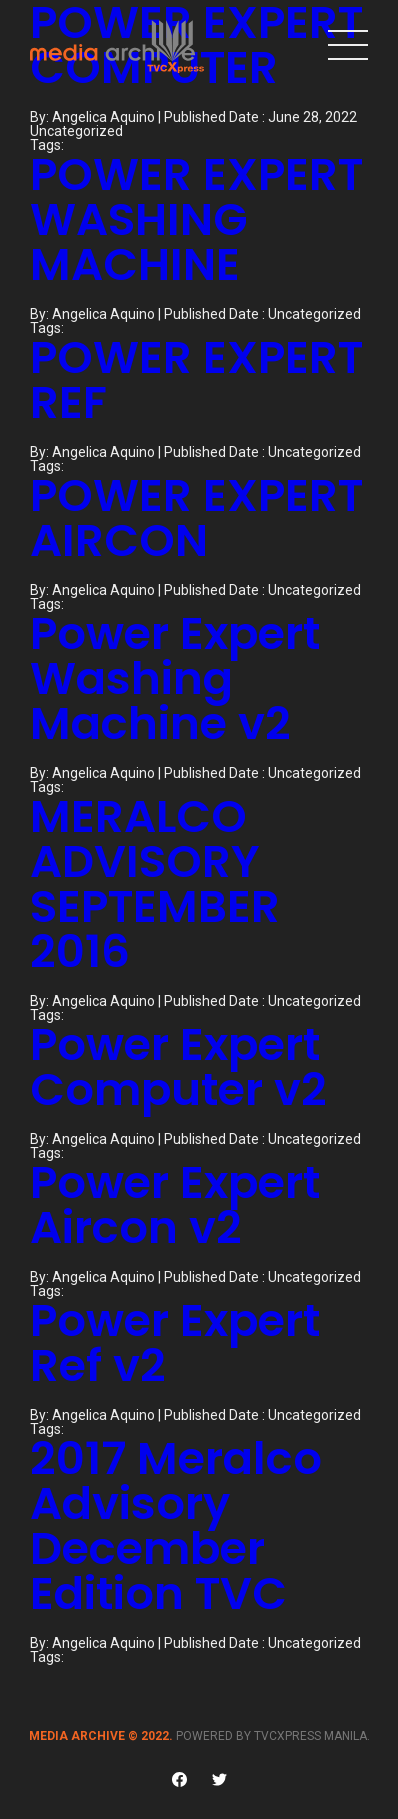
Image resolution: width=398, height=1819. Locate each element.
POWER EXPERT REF (196, 380)
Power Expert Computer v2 (178, 1067)
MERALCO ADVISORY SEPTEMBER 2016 (155, 884)
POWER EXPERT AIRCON (196, 518)
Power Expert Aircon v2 (175, 1205)
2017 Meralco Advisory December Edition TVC (176, 1526)
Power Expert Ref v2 (175, 1343)
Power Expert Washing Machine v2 (175, 678)
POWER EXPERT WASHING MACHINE (196, 219)
